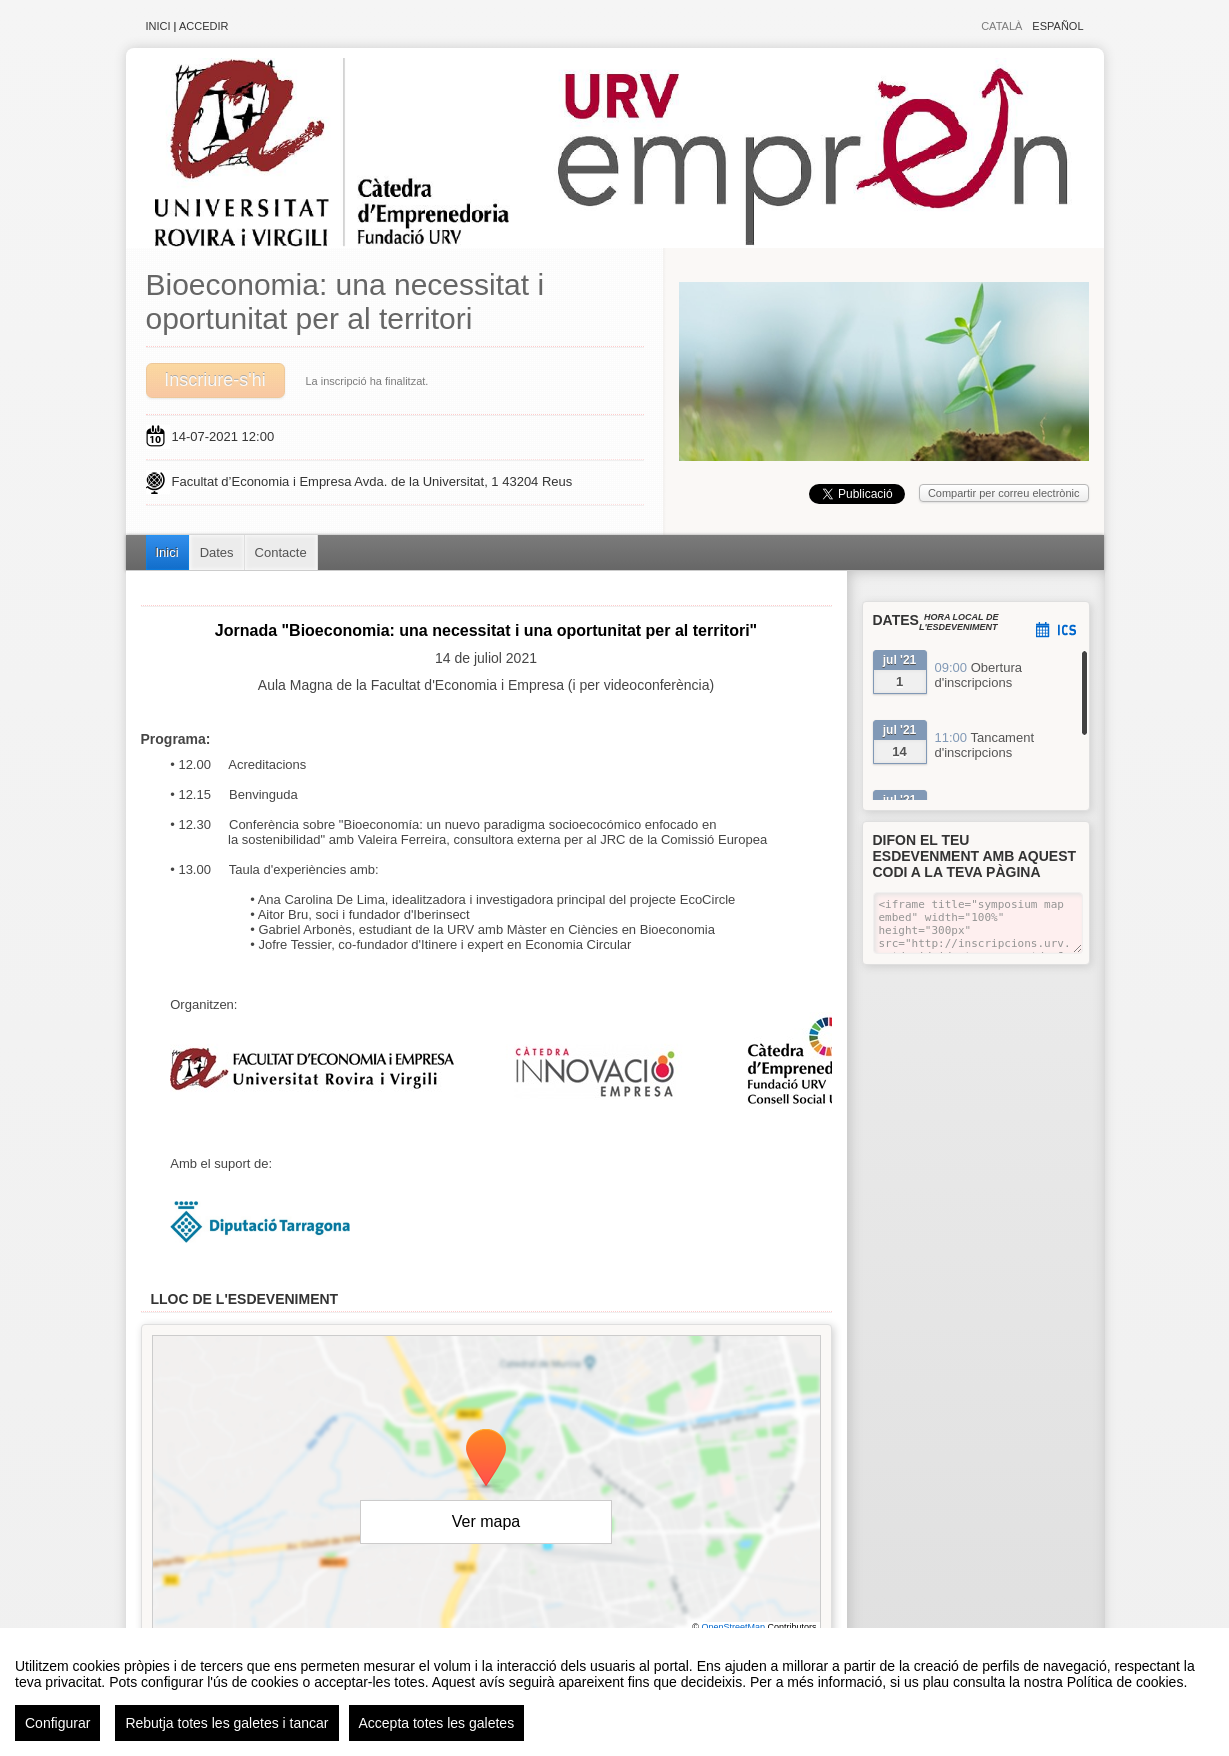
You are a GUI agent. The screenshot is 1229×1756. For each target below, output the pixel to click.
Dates (217, 552)
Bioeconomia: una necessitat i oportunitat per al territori (345, 301)
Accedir (204, 26)
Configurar (57, 1723)
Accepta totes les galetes (437, 1723)
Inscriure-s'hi (214, 380)
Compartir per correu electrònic (1004, 493)
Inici (158, 26)
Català (1001, 26)
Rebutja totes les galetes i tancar (226, 1723)
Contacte (281, 552)
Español (1057, 26)
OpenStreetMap (733, 1627)
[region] (614, 1692)
